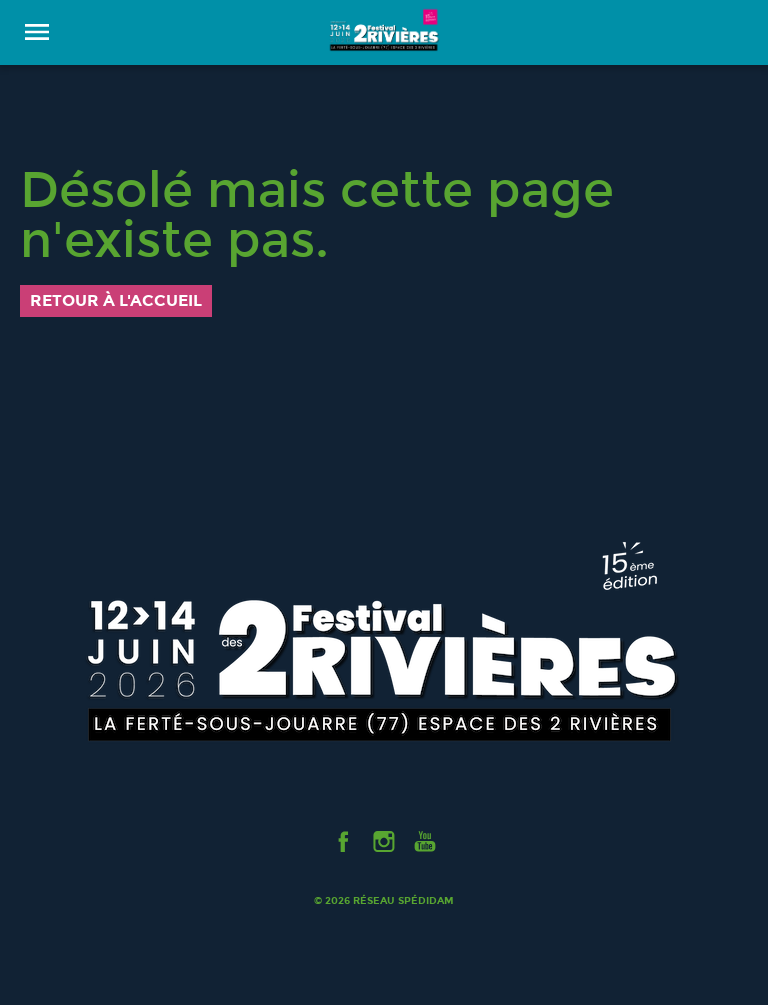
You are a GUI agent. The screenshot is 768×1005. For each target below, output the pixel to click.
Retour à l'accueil (116, 300)
